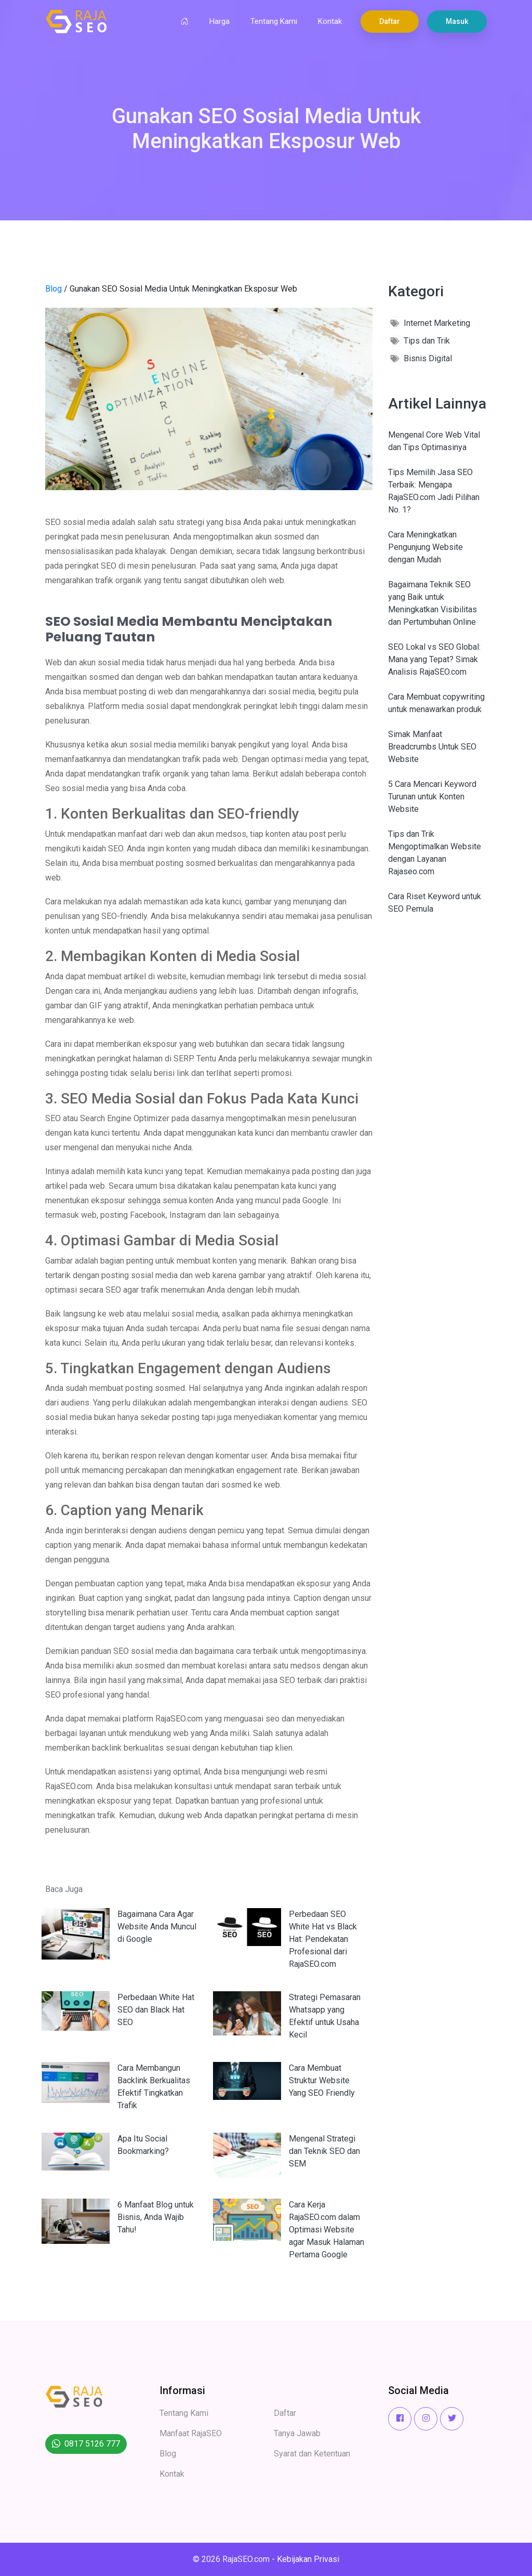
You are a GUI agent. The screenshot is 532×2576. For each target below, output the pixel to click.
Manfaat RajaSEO (190, 2433)
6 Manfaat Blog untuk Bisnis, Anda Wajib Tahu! (155, 2217)
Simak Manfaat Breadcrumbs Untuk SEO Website (432, 746)
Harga (219, 21)
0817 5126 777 (92, 2444)
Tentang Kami (273, 21)
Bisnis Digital (428, 358)
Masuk (457, 21)
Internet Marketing (437, 323)
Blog (53, 289)
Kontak (330, 21)
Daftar (389, 21)
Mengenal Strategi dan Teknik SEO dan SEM (324, 2151)
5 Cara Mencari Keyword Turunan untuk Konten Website (432, 796)
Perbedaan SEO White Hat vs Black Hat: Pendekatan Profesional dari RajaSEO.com (323, 1939)
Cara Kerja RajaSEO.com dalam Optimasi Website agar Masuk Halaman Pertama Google (326, 2229)
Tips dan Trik (427, 341)
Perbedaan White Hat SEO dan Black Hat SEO (155, 2009)
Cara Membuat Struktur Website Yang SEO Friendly (322, 2080)
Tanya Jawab (297, 2433)
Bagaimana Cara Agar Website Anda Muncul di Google (156, 1926)
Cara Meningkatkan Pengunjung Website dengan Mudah (425, 547)
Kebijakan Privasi (308, 2559)
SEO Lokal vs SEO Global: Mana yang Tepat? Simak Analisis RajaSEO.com (434, 659)
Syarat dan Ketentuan (312, 2454)
